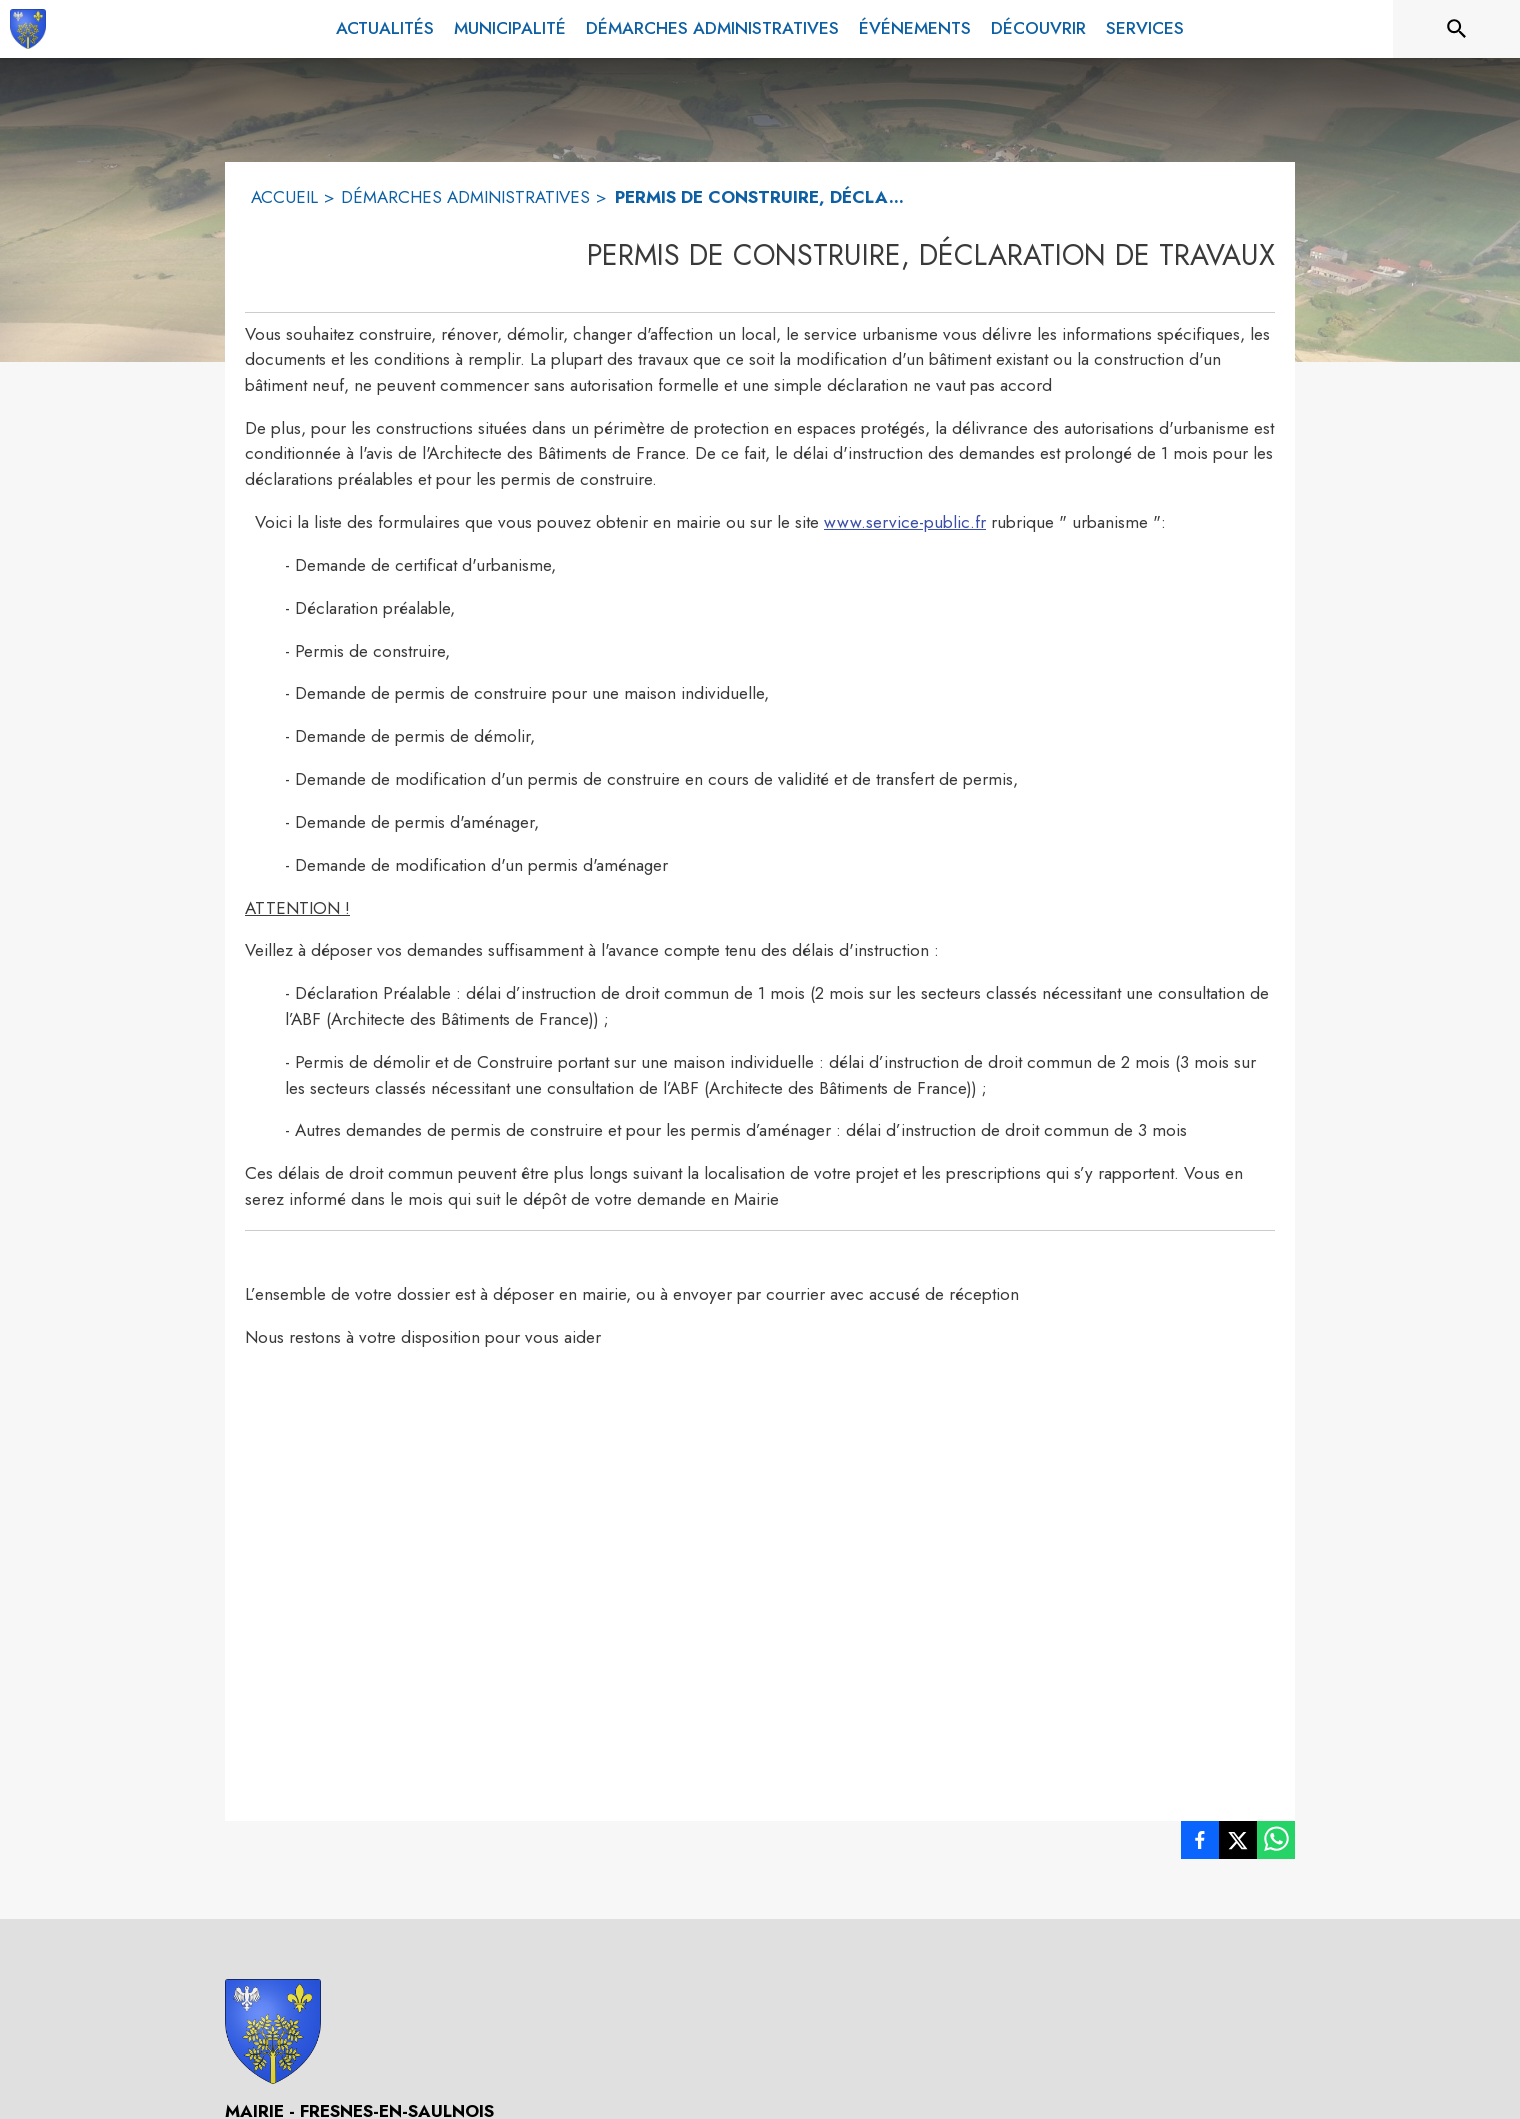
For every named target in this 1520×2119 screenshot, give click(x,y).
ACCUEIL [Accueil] (284, 197)
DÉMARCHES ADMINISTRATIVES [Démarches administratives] (465, 197)
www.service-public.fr (905, 522)
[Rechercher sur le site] (1457, 29)
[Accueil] (28, 29)
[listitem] (1200, 1844)
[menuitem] (385, 29)
